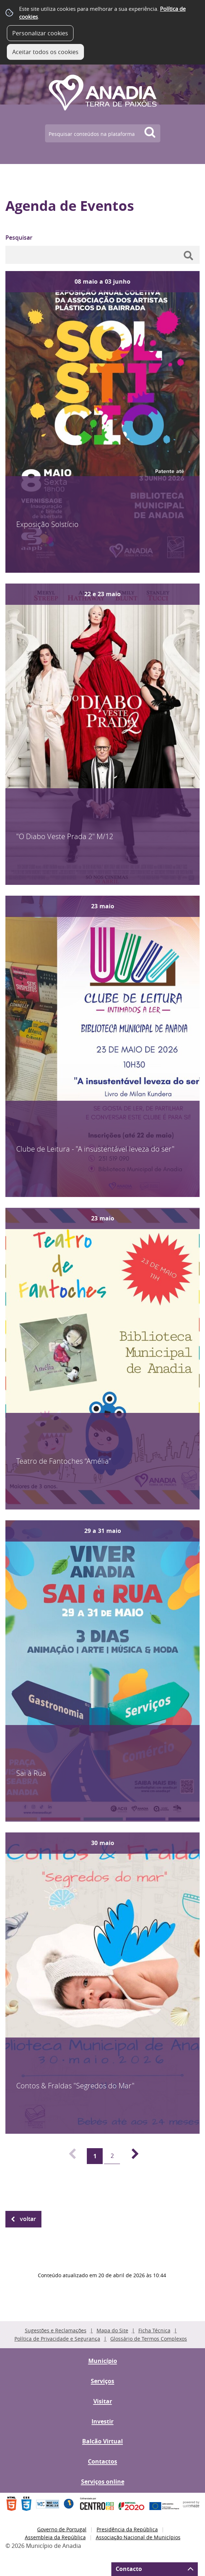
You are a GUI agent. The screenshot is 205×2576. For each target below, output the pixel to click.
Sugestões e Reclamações (55, 2330)
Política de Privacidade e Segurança (57, 2338)
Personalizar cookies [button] (40, 33)
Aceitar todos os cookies (45, 52)
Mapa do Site (112, 2330)
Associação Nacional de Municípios (138, 2537)
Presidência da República (127, 2529)
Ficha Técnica (154, 2330)
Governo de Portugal (61, 2529)
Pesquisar (18, 237)
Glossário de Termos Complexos (148, 2338)
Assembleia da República (55, 2537)
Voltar (28, 2219)
